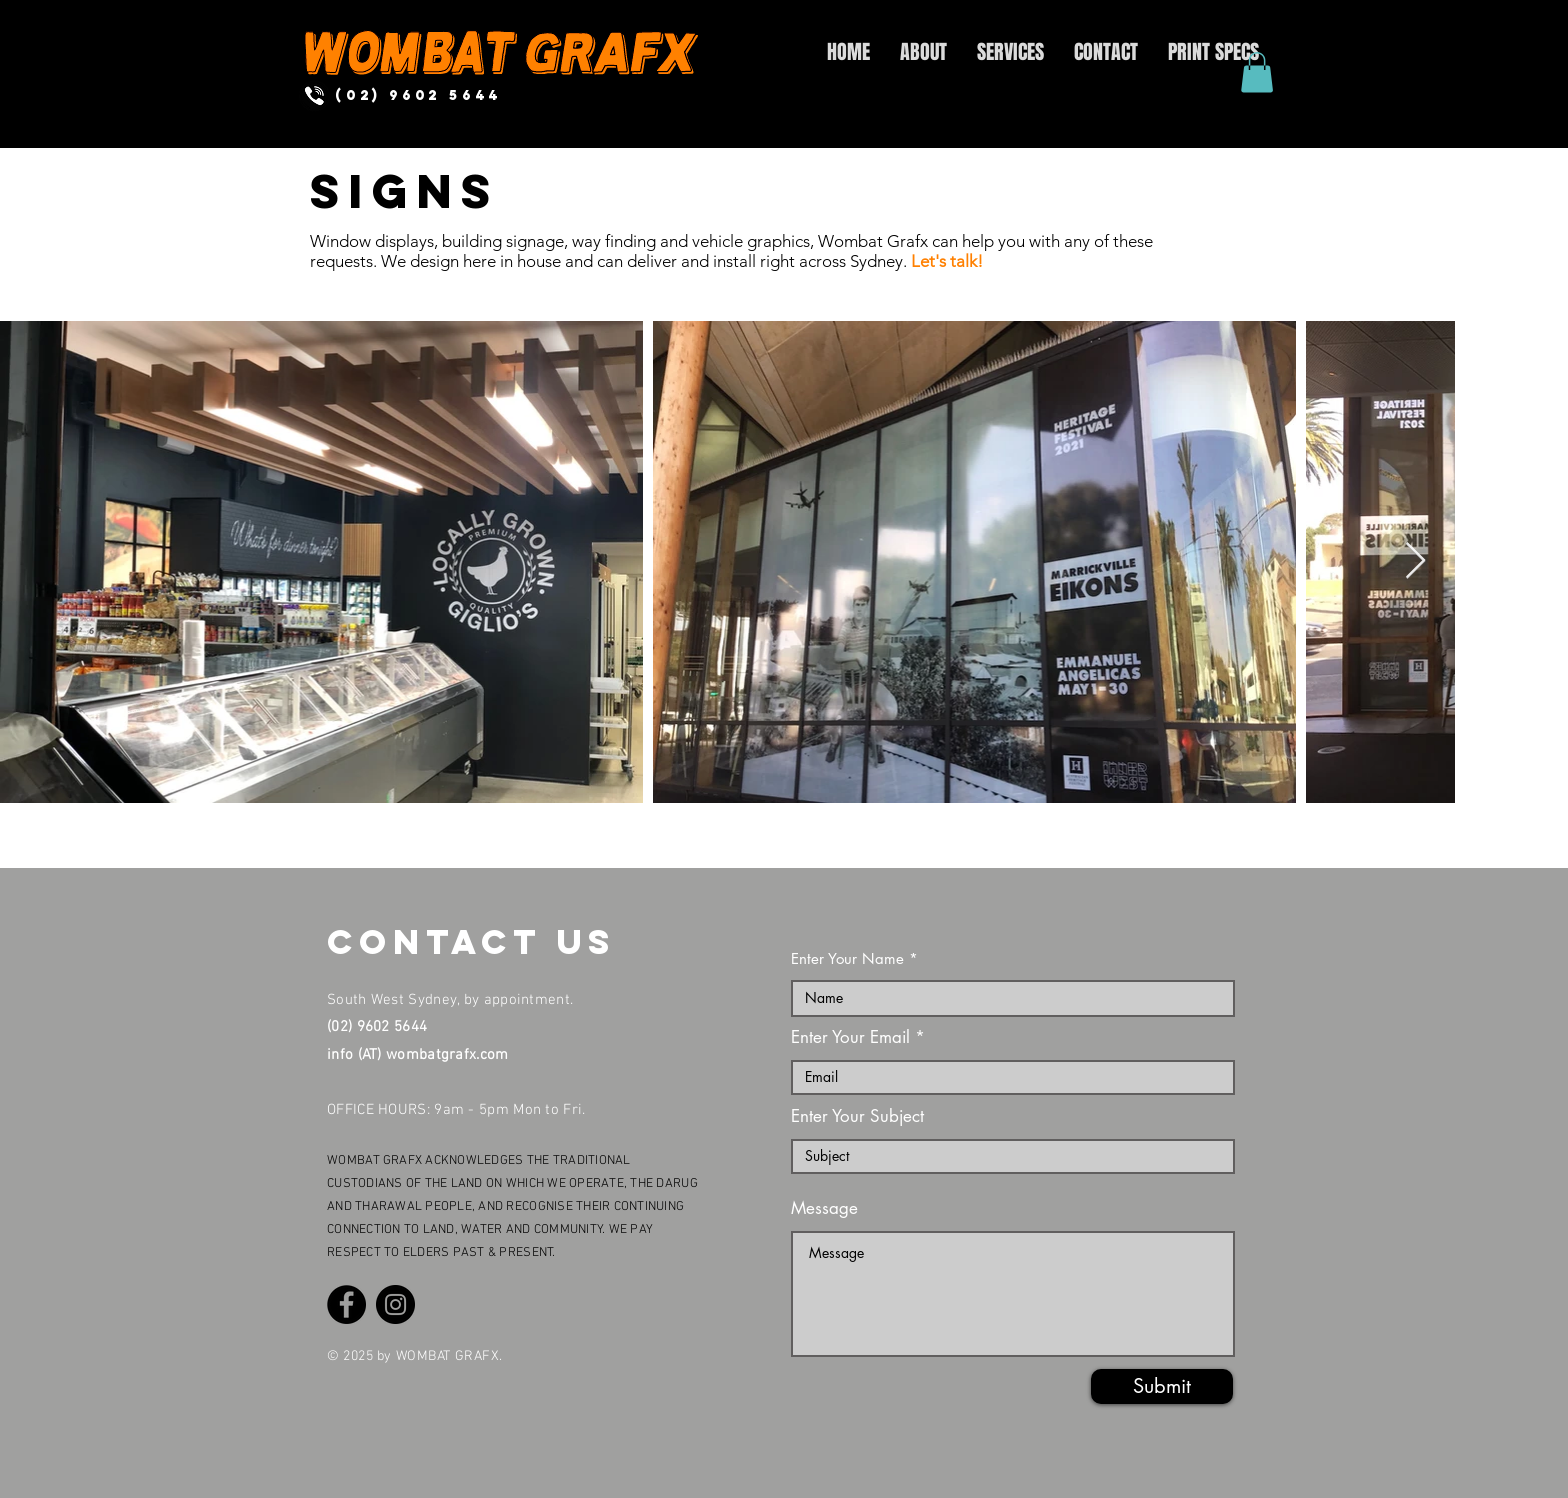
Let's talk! (947, 261)
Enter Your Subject (857, 1116)
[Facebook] (346, 1304)
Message (824, 1208)
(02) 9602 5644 (377, 1027)
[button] (1257, 72)
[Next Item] (1415, 561)
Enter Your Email (850, 1037)
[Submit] (1162, 1386)
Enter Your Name (847, 958)
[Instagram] (395, 1304)
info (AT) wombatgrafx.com (418, 1055)
